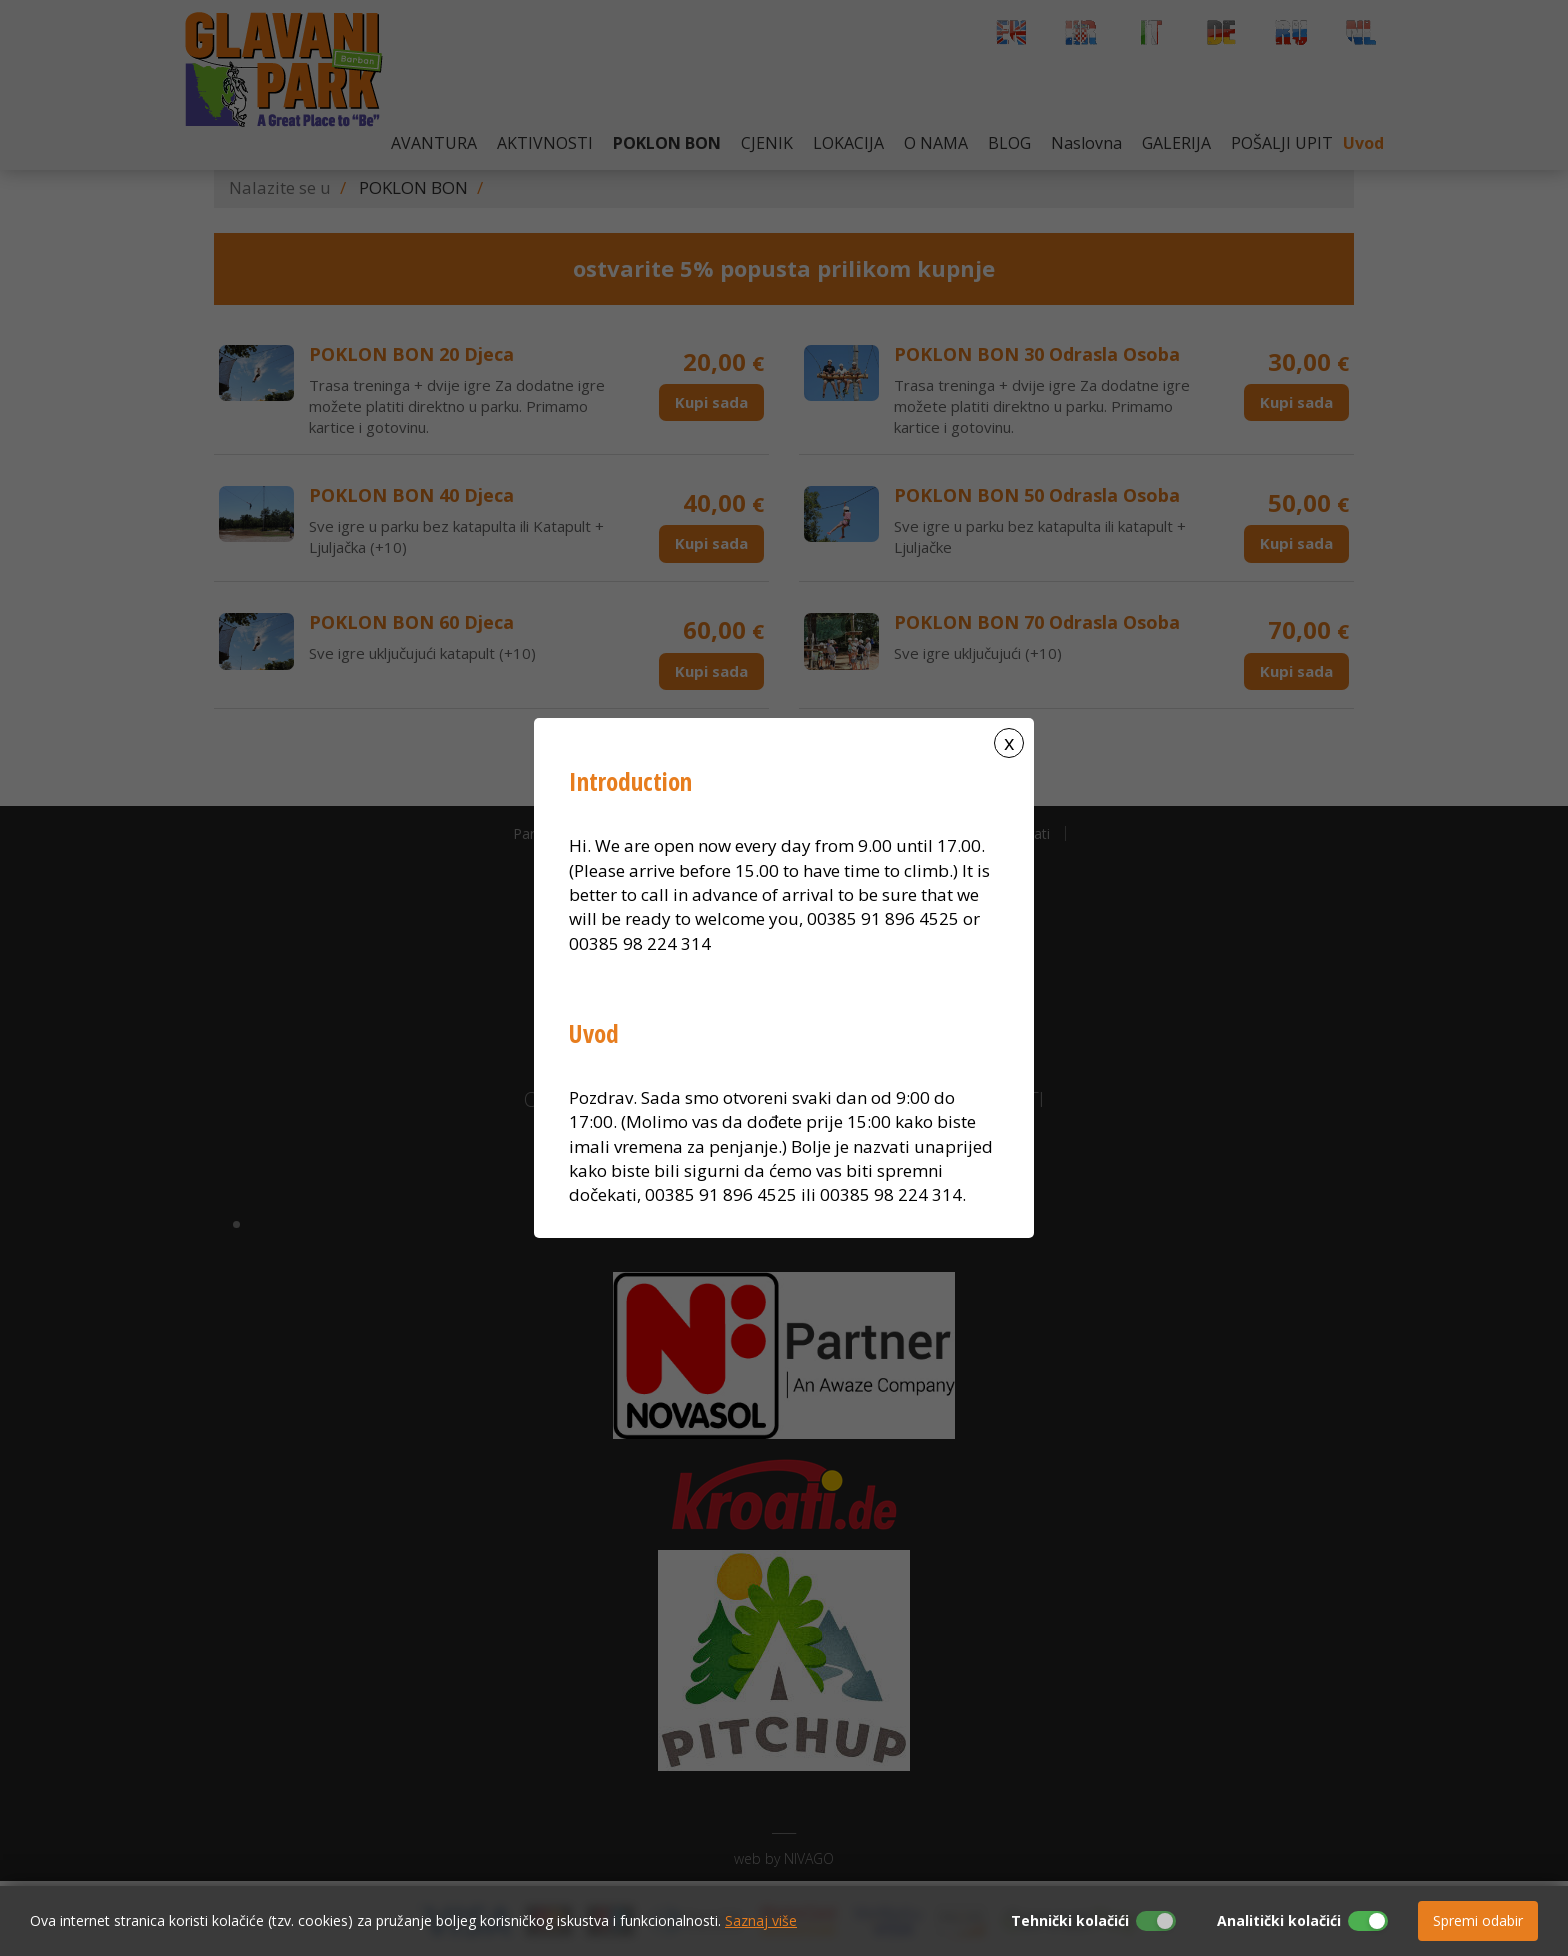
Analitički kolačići (1279, 1920)
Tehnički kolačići (1070, 1920)
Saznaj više (761, 1920)
